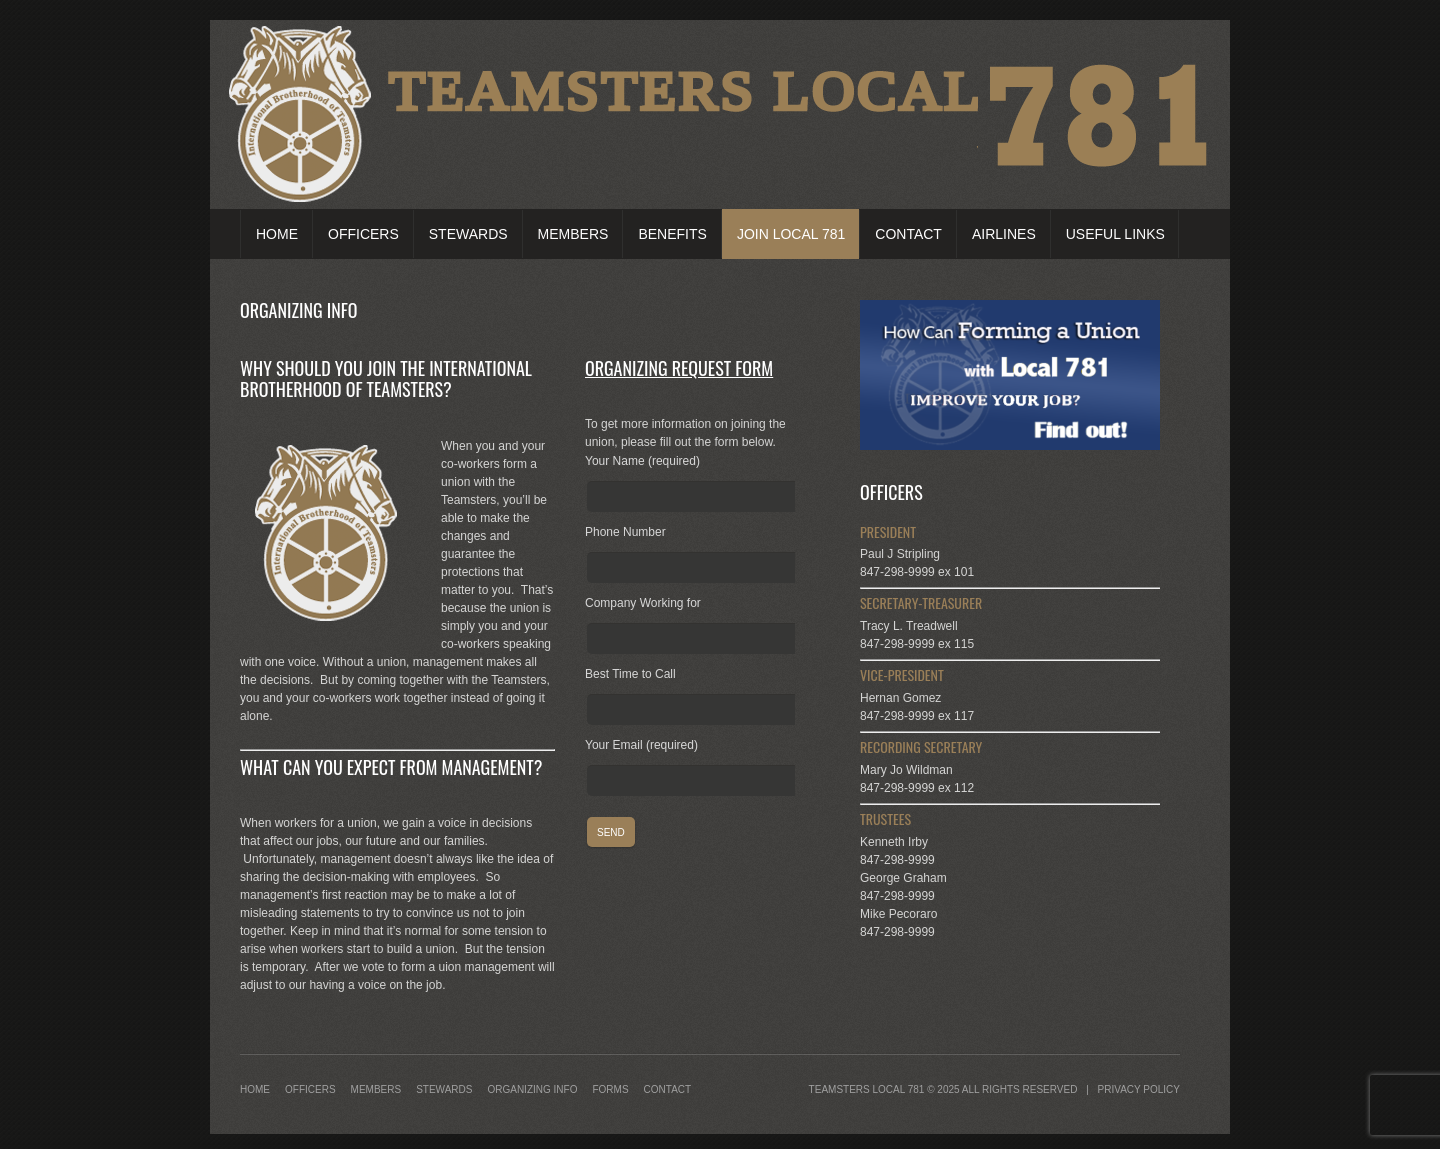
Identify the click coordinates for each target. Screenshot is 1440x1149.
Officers (363, 234)
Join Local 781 (791, 234)
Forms (610, 1089)
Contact (908, 234)
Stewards (468, 234)
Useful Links (1115, 234)
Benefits (672, 234)
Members (573, 234)
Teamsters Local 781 (867, 1089)
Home (277, 234)
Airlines (1004, 234)
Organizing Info (532, 1089)
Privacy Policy (1139, 1089)
